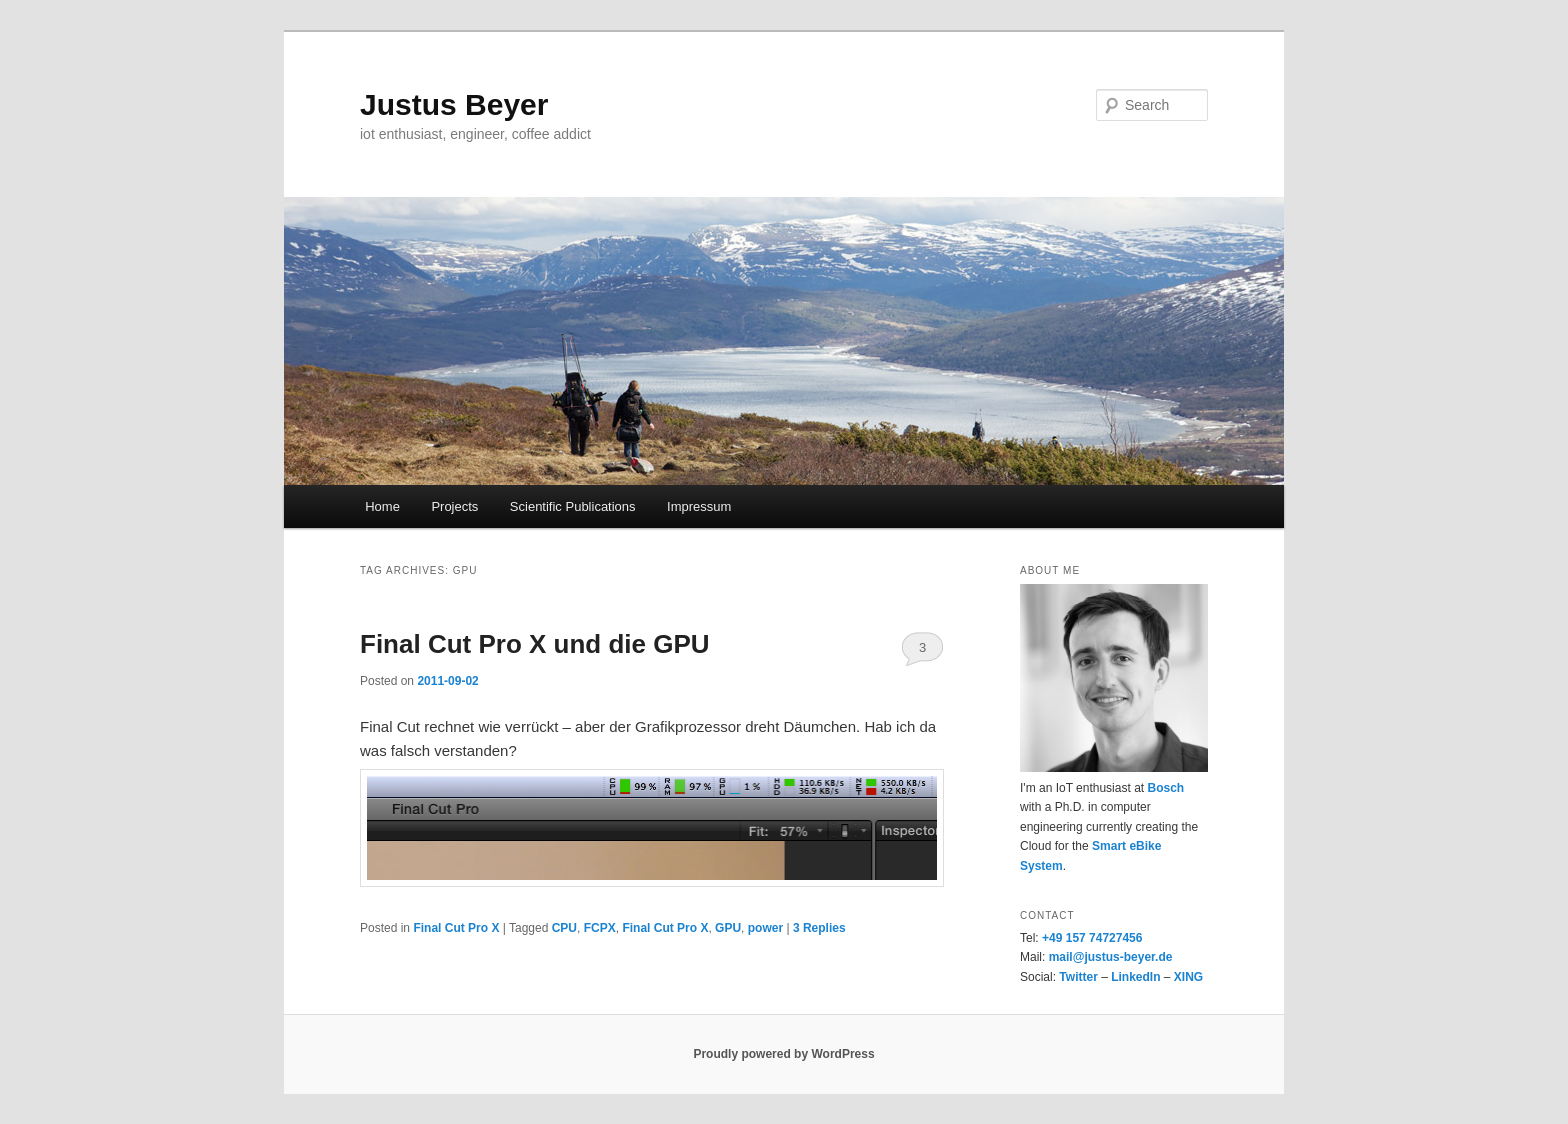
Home (382, 506)
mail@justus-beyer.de (1111, 957)
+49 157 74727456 (1092, 938)
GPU (728, 928)
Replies (819, 928)
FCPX (600, 928)
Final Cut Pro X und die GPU (535, 644)
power (765, 928)
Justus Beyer (454, 104)
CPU (564, 928)
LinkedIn (1135, 977)
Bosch (1165, 788)
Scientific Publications (573, 506)
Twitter (1078, 977)
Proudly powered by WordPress (783, 1054)
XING (1188, 977)
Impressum (699, 506)
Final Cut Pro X (456, 928)
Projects (454, 506)
